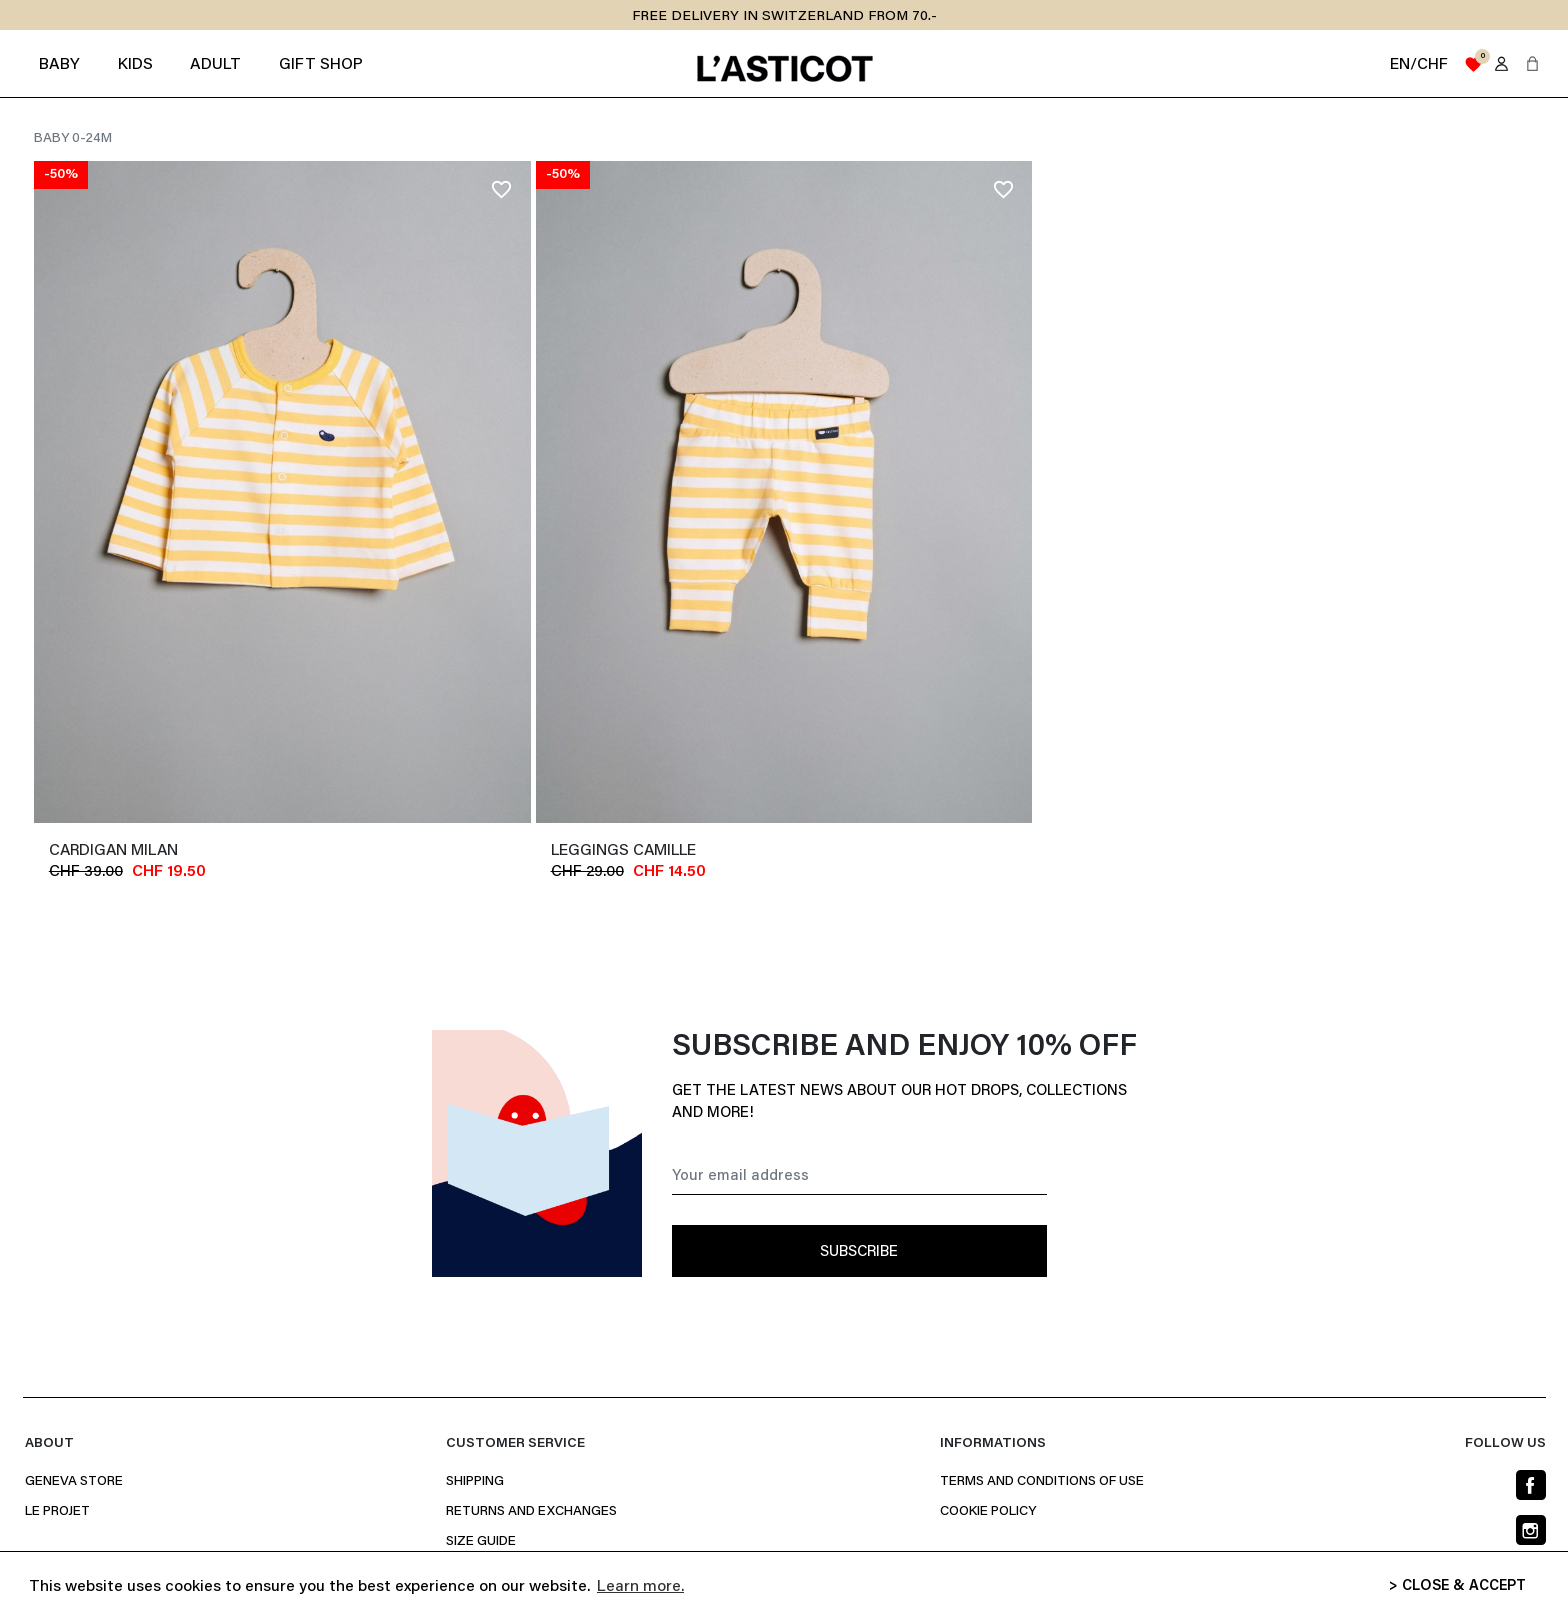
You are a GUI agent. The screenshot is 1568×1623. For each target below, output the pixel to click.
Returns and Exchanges (531, 1512)
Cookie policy (988, 1512)
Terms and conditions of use (1042, 1482)
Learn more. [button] (640, 1587)
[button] (1532, 63)
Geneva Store (74, 1482)
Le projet (57, 1512)
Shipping (475, 1482)
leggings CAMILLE (623, 851)
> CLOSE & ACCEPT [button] (1457, 1586)
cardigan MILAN (113, 851)
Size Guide (481, 1542)
